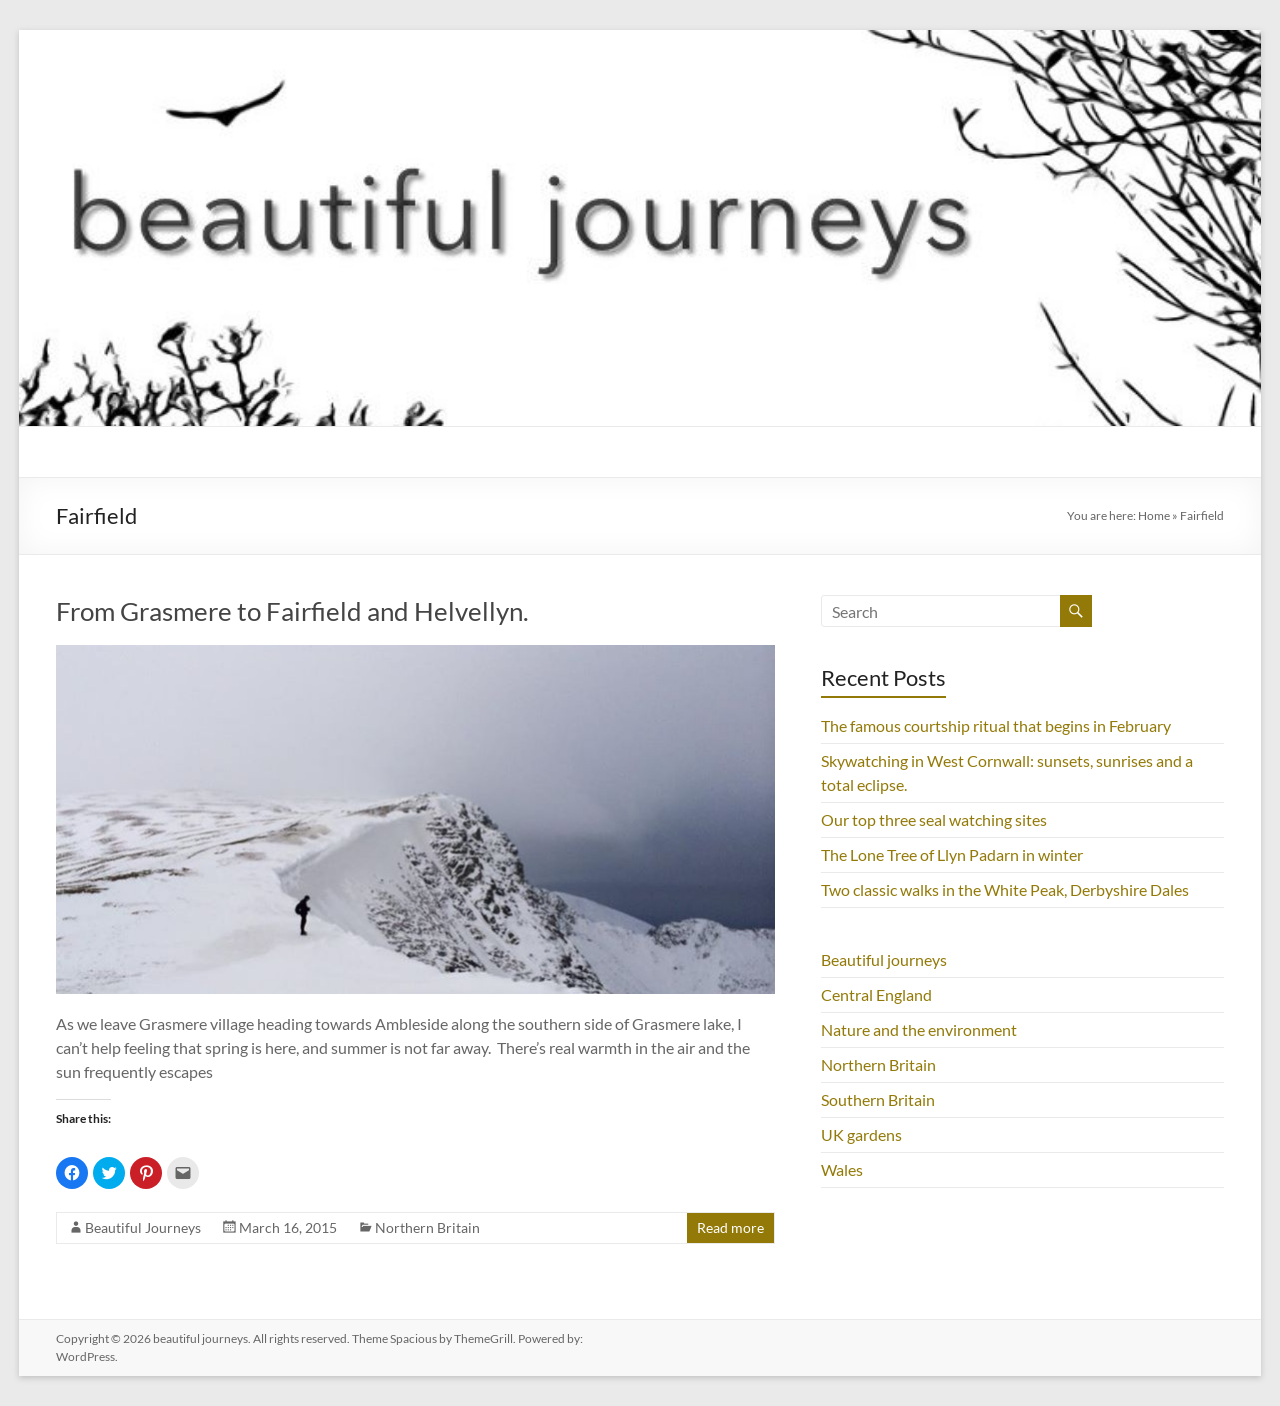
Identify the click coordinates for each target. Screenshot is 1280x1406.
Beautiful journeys (884, 959)
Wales (842, 1169)
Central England (876, 994)
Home (1154, 515)
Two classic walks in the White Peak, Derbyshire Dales (1005, 889)
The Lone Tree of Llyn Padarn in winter (952, 854)
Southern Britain (878, 1099)
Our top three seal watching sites (934, 819)
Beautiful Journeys (143, 1227)
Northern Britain (427, 1227)
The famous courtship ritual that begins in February (996, 725)
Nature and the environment (919, 1029)
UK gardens (861, 1134)
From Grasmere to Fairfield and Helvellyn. (292, 611)
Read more (730, 1227)
